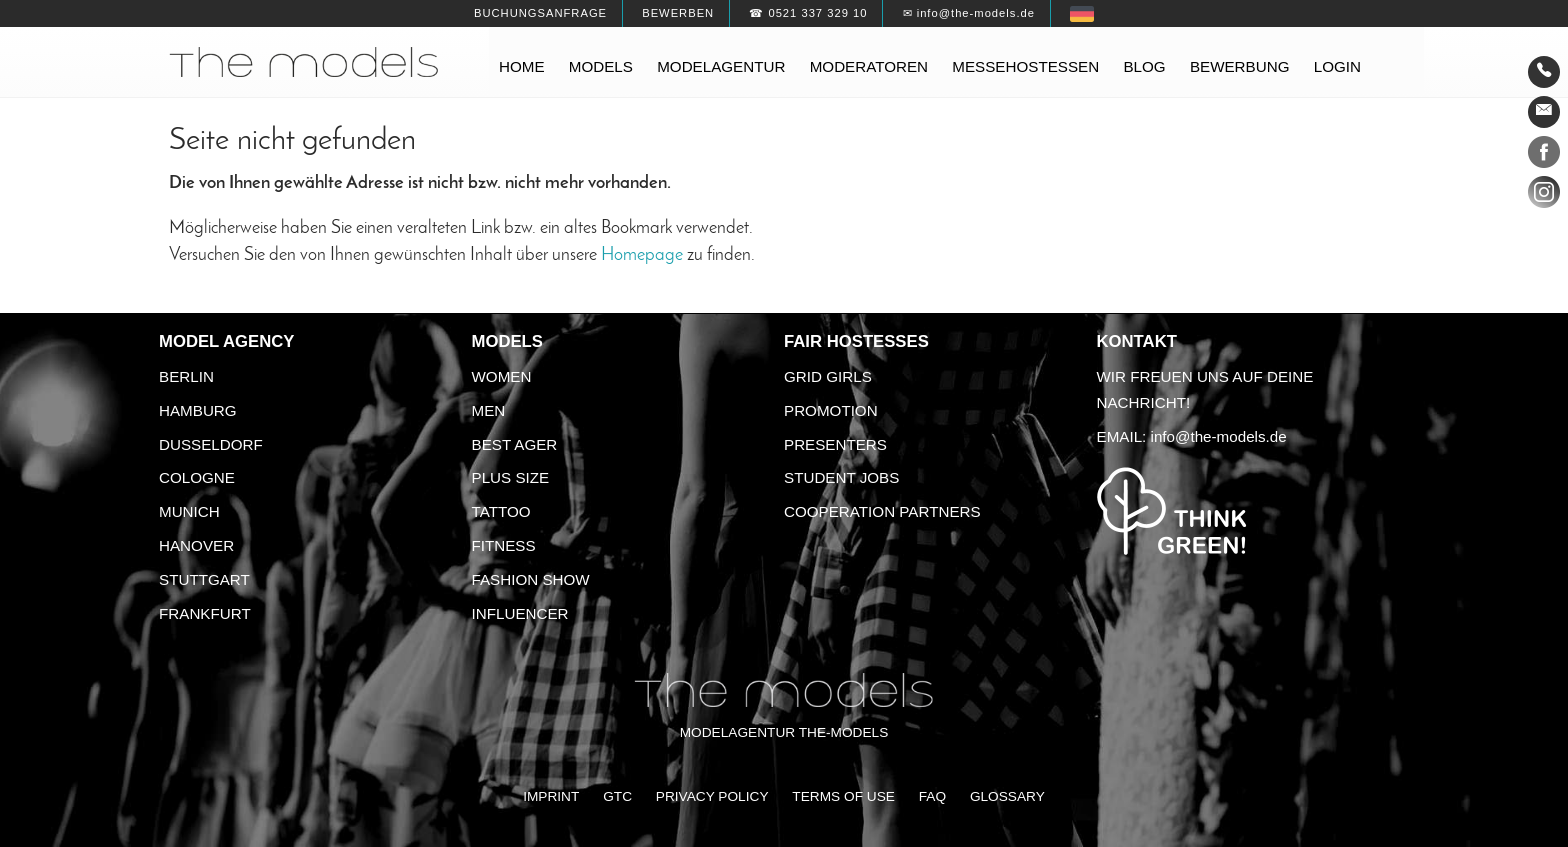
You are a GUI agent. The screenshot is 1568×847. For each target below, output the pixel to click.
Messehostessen (1025, 66)
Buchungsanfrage (540, 13)
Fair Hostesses (856, 341)
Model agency (227, 341)
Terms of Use (843, 796)
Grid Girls (828, 376)
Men (489, 410)
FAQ (932, 796)
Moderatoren (869, 66)
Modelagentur (721, 66)
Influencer (520, 613)
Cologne (197, 477)
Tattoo (501, 511)
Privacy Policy (712, 796)
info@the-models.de (1219, 436)
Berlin (186, 376)
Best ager (515, 444)
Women (502, 376)
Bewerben (678, 13)
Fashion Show (531, 579)
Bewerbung (1240, 66)
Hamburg (198, 410)
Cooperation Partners (882, 511)
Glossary (1007, 796)
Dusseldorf (211, 444)
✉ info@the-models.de (969, 13)
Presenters (835, 444)
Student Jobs (841, 477)
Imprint (551, 796)
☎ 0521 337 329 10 (808, 13)
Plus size (511, 477)
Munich (189, 511)
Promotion (831, 410)
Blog (1144, 66)
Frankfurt (205, 613)
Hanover (196, 545)
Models (601, 66)
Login (1337, 66)
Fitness (504, 545)
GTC (617, 796)
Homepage (642, 255)
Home (522, 66)
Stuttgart (204, 579)
